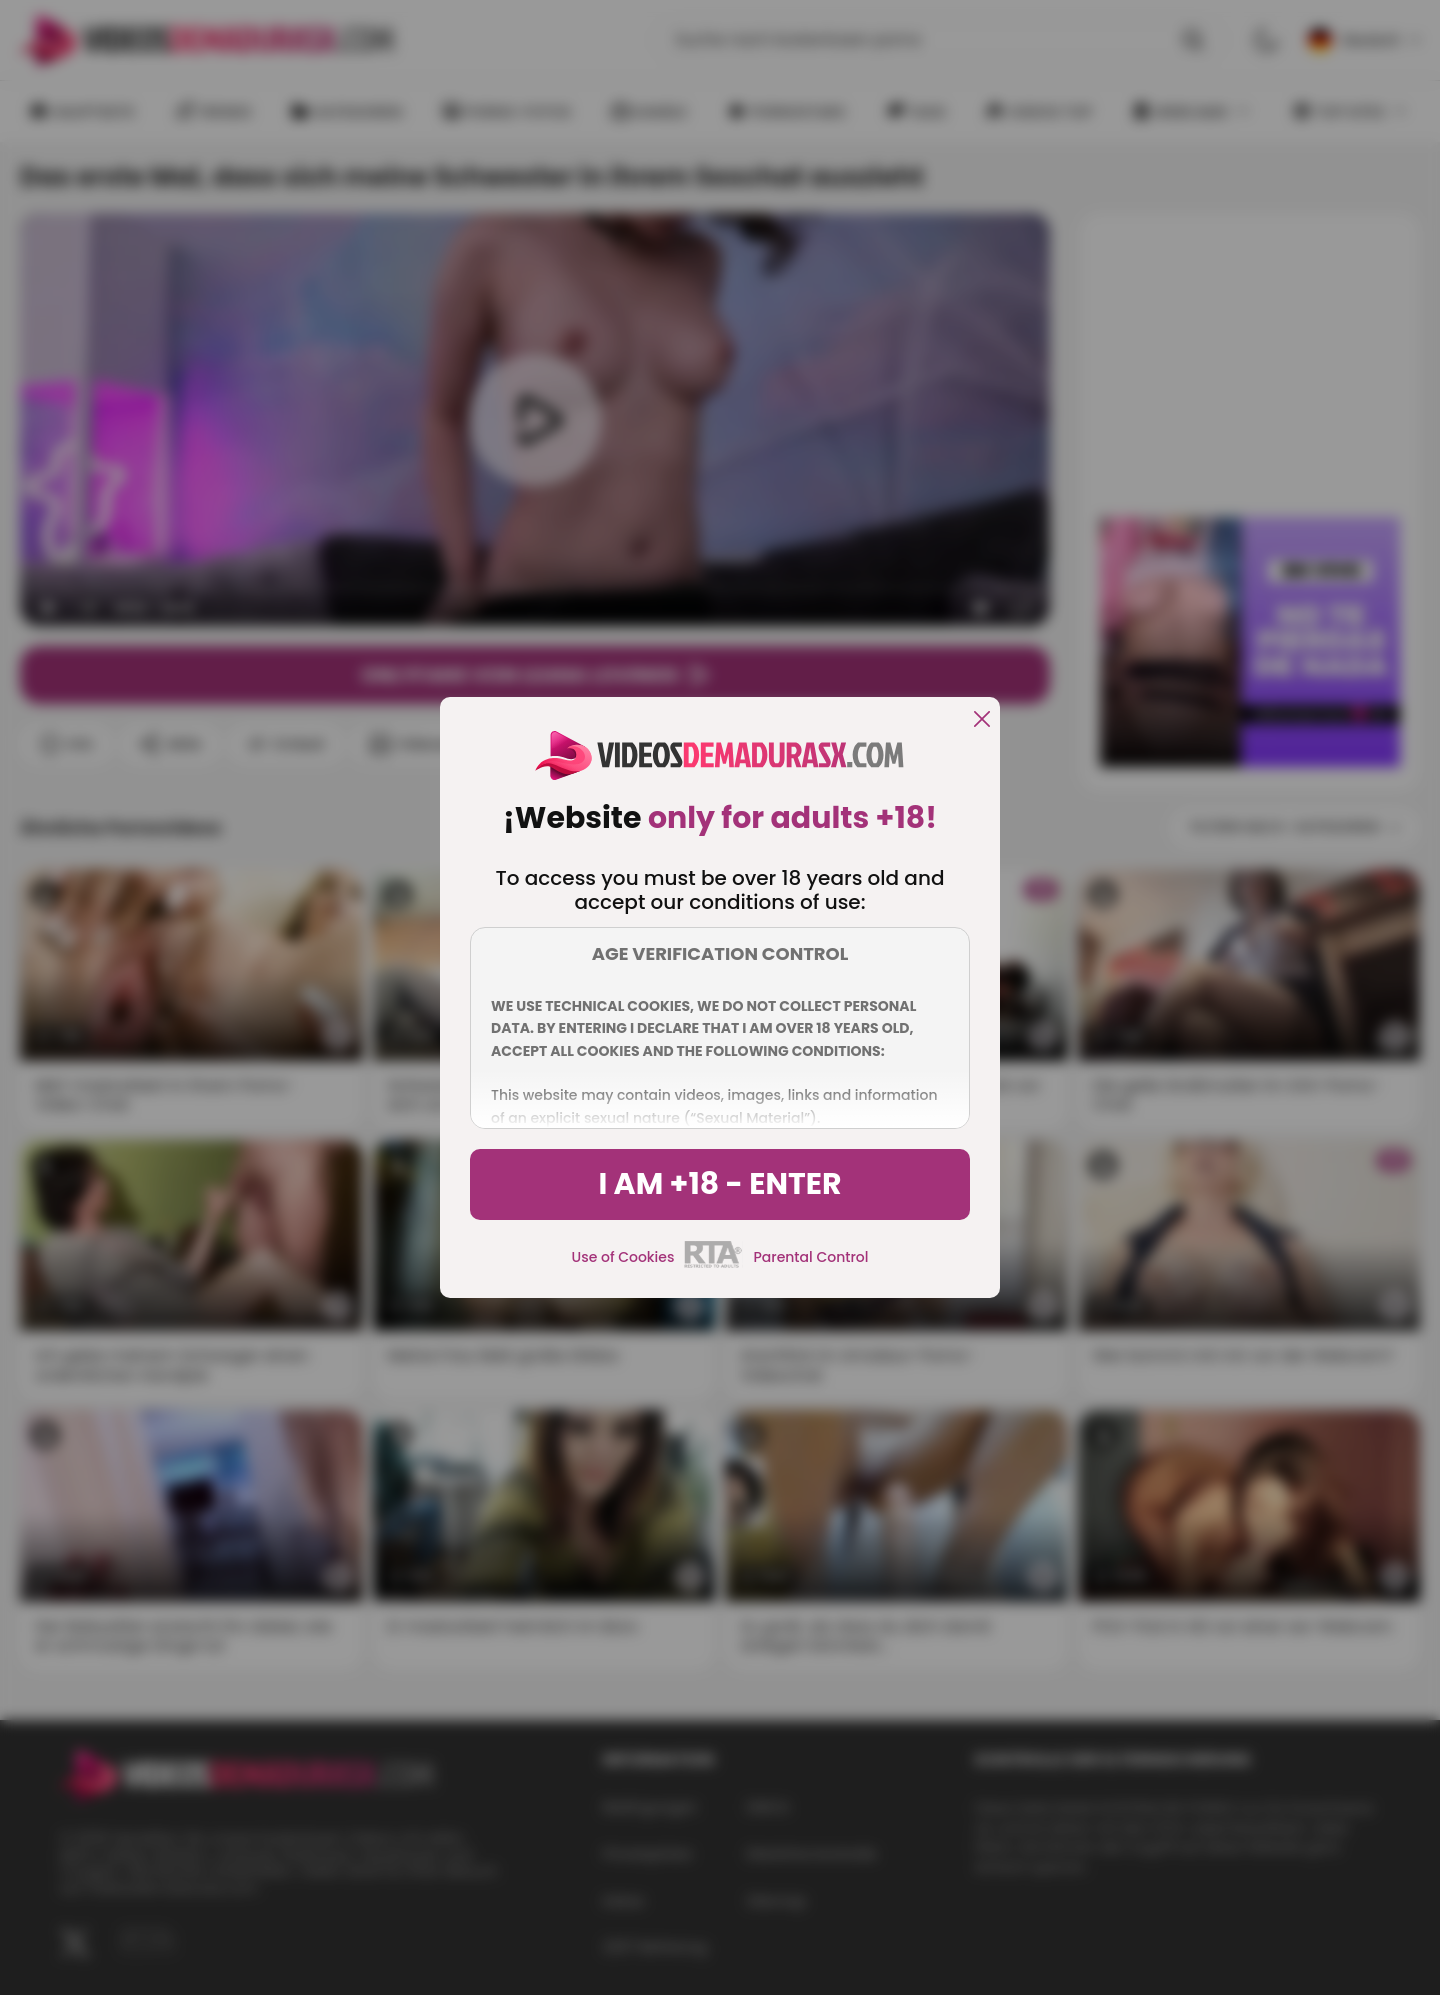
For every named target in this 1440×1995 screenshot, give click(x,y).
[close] (982, 720)
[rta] (713, 1265)
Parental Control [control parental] (810, 1257)
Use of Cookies (623, 1257)
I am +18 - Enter (719, 1184)
